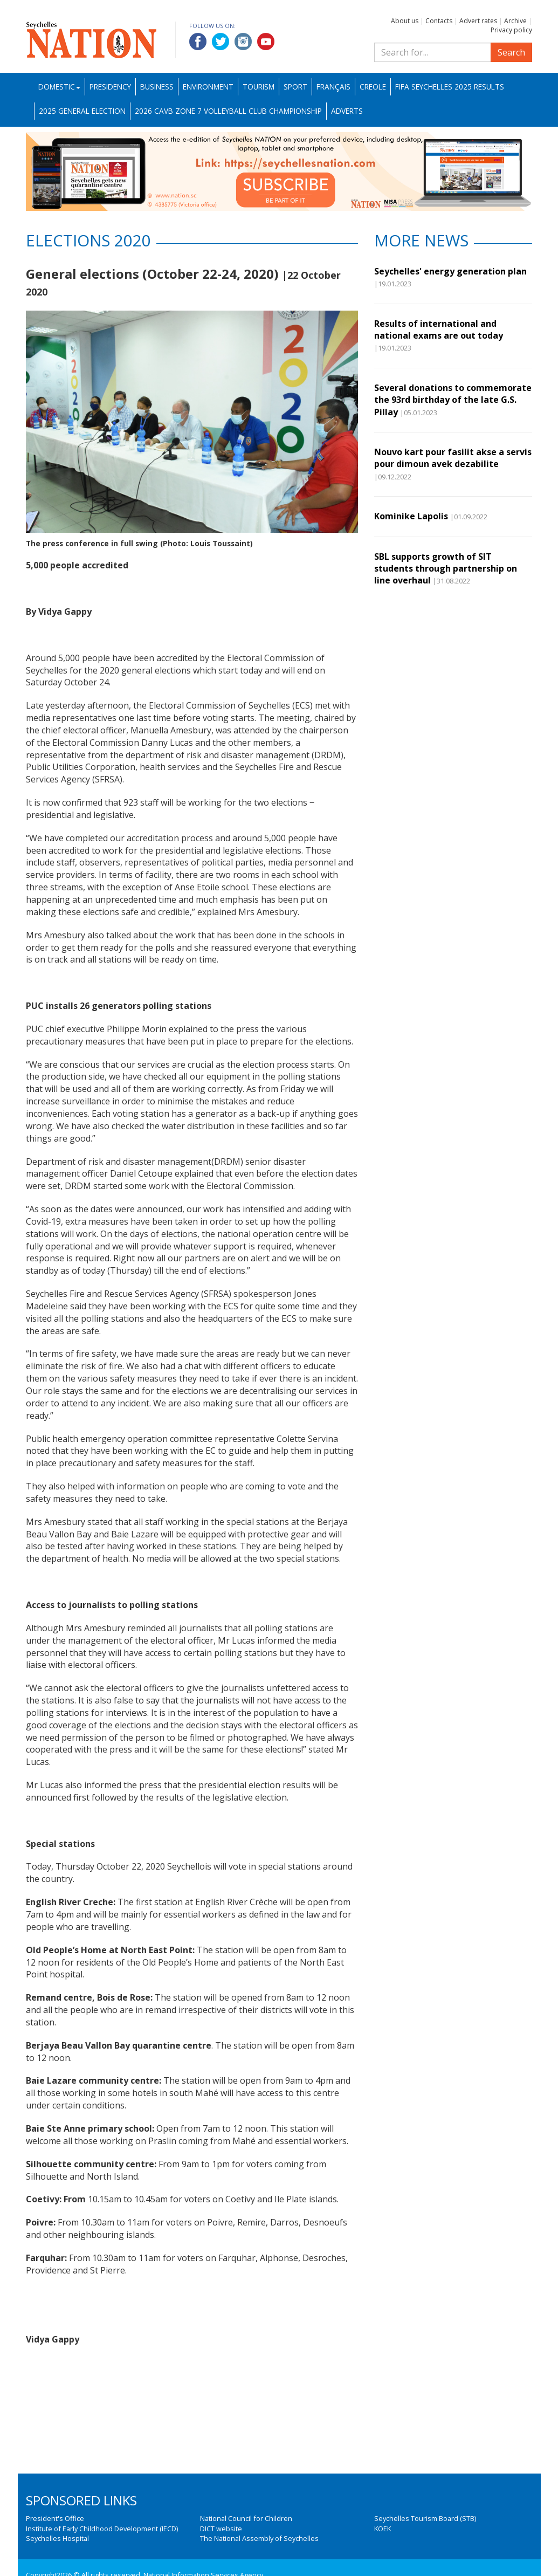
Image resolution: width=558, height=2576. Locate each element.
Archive (515, 20)
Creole (373, 86)
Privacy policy (511, 30)
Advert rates (478, 20)
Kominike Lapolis (411, 516)
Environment (208, 86)
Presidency (110, 86)
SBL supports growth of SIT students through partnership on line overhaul (445, 569)
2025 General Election (82, 111)
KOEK (382, 2528)
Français (333, 86)
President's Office (55, 2518)
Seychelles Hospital (57, 2538)
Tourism (258, 86)
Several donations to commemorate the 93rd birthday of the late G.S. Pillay (453, 400)
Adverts (347, 111)
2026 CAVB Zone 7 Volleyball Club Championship (228, 111)
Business (157, 86)
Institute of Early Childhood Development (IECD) (102, 2528)
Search (511, 52)
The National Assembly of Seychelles (259, 2538)
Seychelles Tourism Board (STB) (425, 2518)
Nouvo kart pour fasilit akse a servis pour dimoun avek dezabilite (453, 458)
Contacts (438, 20)
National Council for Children (246, 2518)
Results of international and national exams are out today (440, 329)
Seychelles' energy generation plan (452, 271)
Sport (295, 86)
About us (404, 20)
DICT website (221, 2528)
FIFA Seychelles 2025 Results (449, 86)
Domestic (59, 86)
